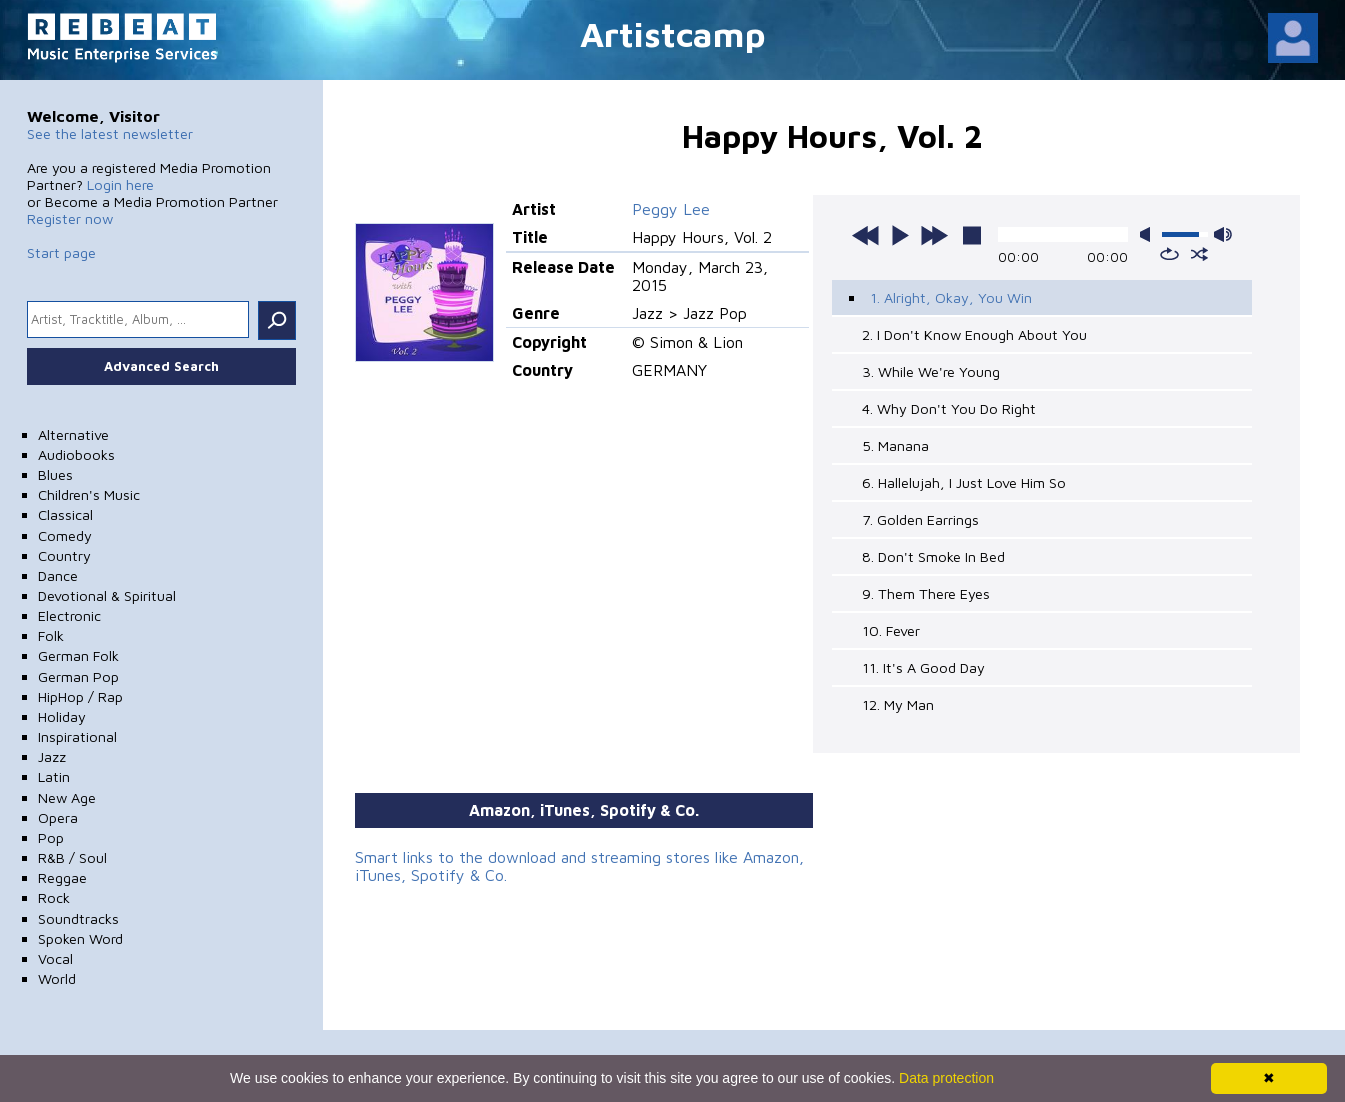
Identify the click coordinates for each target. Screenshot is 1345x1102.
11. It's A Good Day (923, 667)
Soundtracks (78, 918)
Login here (120, 184)
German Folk (78, 655)
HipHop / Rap (80, 696)
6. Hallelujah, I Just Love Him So (964, 482)
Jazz (52, 756)
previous (866, 235)
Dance (58, 575)
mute (1149, 234)
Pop (51, 837)
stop (972, 235)
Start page (61, 252)
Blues (55, 474)
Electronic (69, 615)
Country (64, 555)
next (934, 235)
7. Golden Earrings (920, 519)
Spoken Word (80, 938)
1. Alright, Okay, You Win (951, 297)
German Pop (78, 676)
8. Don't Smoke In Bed (933, 556)
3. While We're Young (931, 371)
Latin (54, 776)
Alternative (73, 434)
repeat (1169, 254)
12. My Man (898, 704)
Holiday (62, 716)
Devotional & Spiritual (107, 595)
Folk (51, 635)
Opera (58, 817)
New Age (67, 797)
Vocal (55, 958)
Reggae (62, 877)
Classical (65, 514)
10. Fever (891, 630)
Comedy (65, 535)
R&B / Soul (72, 857)
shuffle (1199, 254)
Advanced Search (161, 366)
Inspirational (77, 736)
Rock (54, 897)
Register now (70, 218)
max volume (1223, 234)
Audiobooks (76, 454)
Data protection (946, 1078)
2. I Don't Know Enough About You (974, 334)
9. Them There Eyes (926, 593)
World (57, 978)
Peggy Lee (671, 209)
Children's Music (89, 494)
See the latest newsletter (110, 133)
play (900, 235)
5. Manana (895, 445)
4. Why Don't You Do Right (949, 408)
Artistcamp (673, 33)
